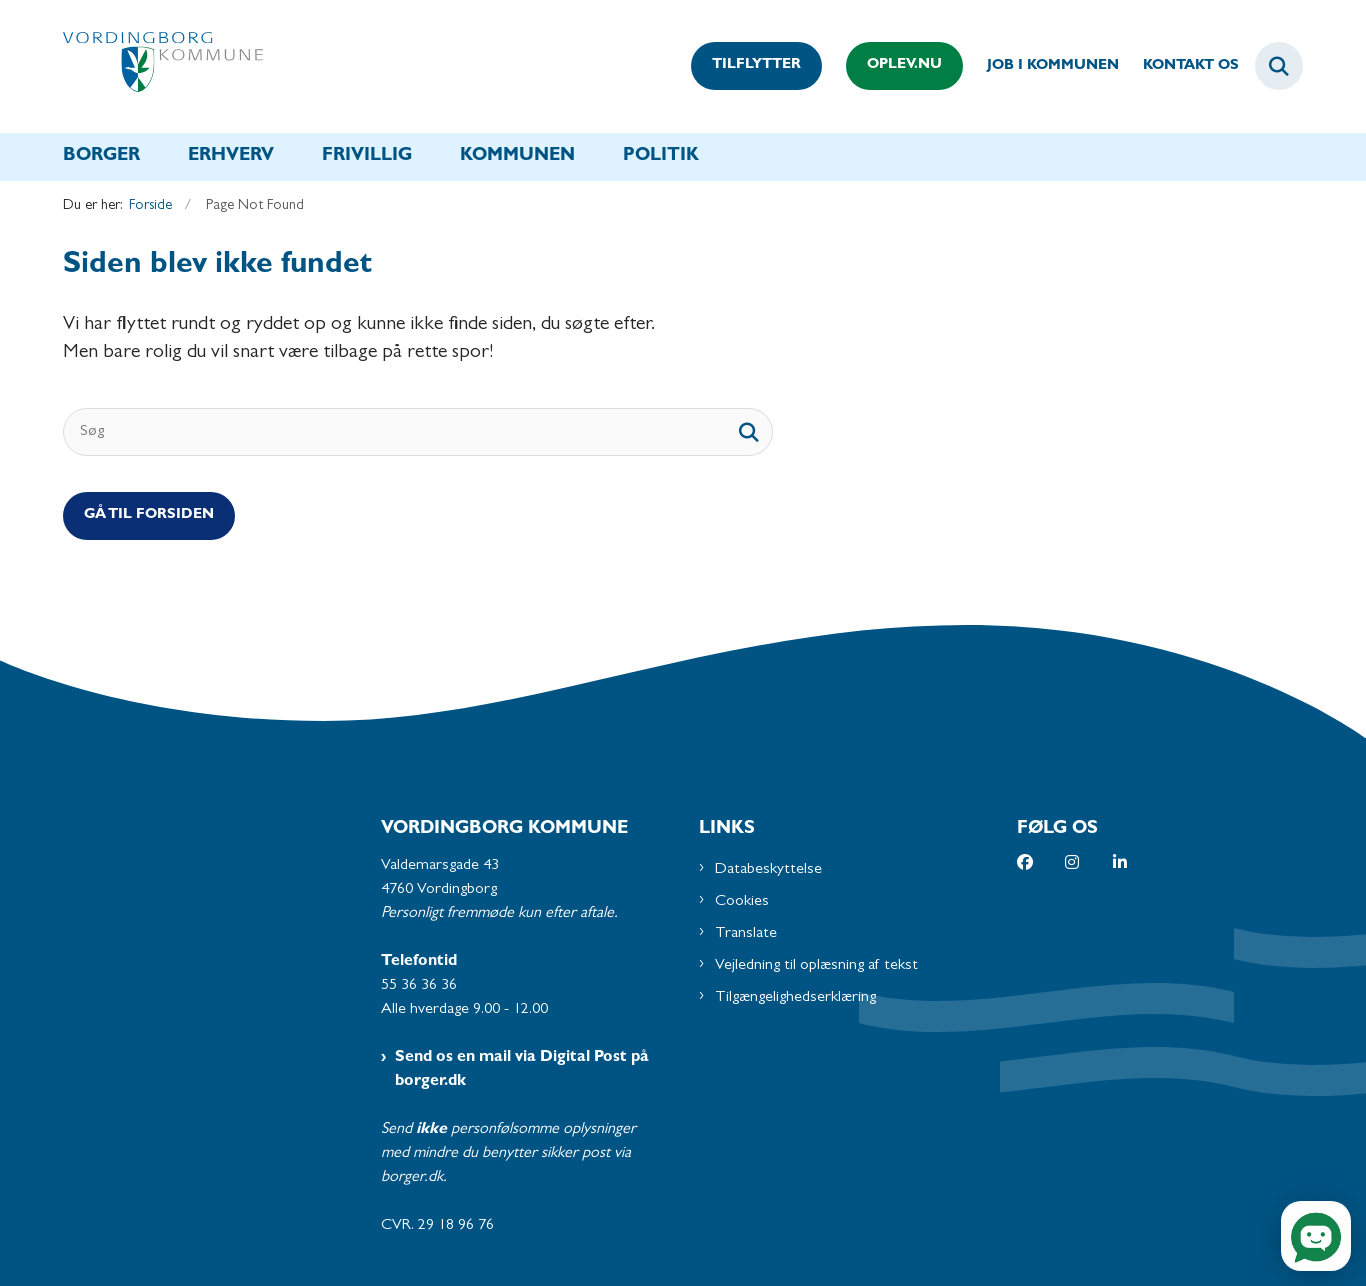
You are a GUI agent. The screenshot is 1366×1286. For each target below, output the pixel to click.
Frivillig (367, 157)
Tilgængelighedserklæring (795, 998)
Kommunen (517, 157)
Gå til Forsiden (149, 515)
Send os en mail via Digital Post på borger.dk (522, 1070)
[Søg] (418, 432)
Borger (101, 157)
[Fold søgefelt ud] (1279, 66)
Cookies (742, 902)
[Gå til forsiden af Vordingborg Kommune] (163, 66)
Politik (661, 157)
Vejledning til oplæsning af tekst (816, 966)
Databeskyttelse (768, 870)
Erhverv (231, 157)
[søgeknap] (749, 432)
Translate (746, 934)
